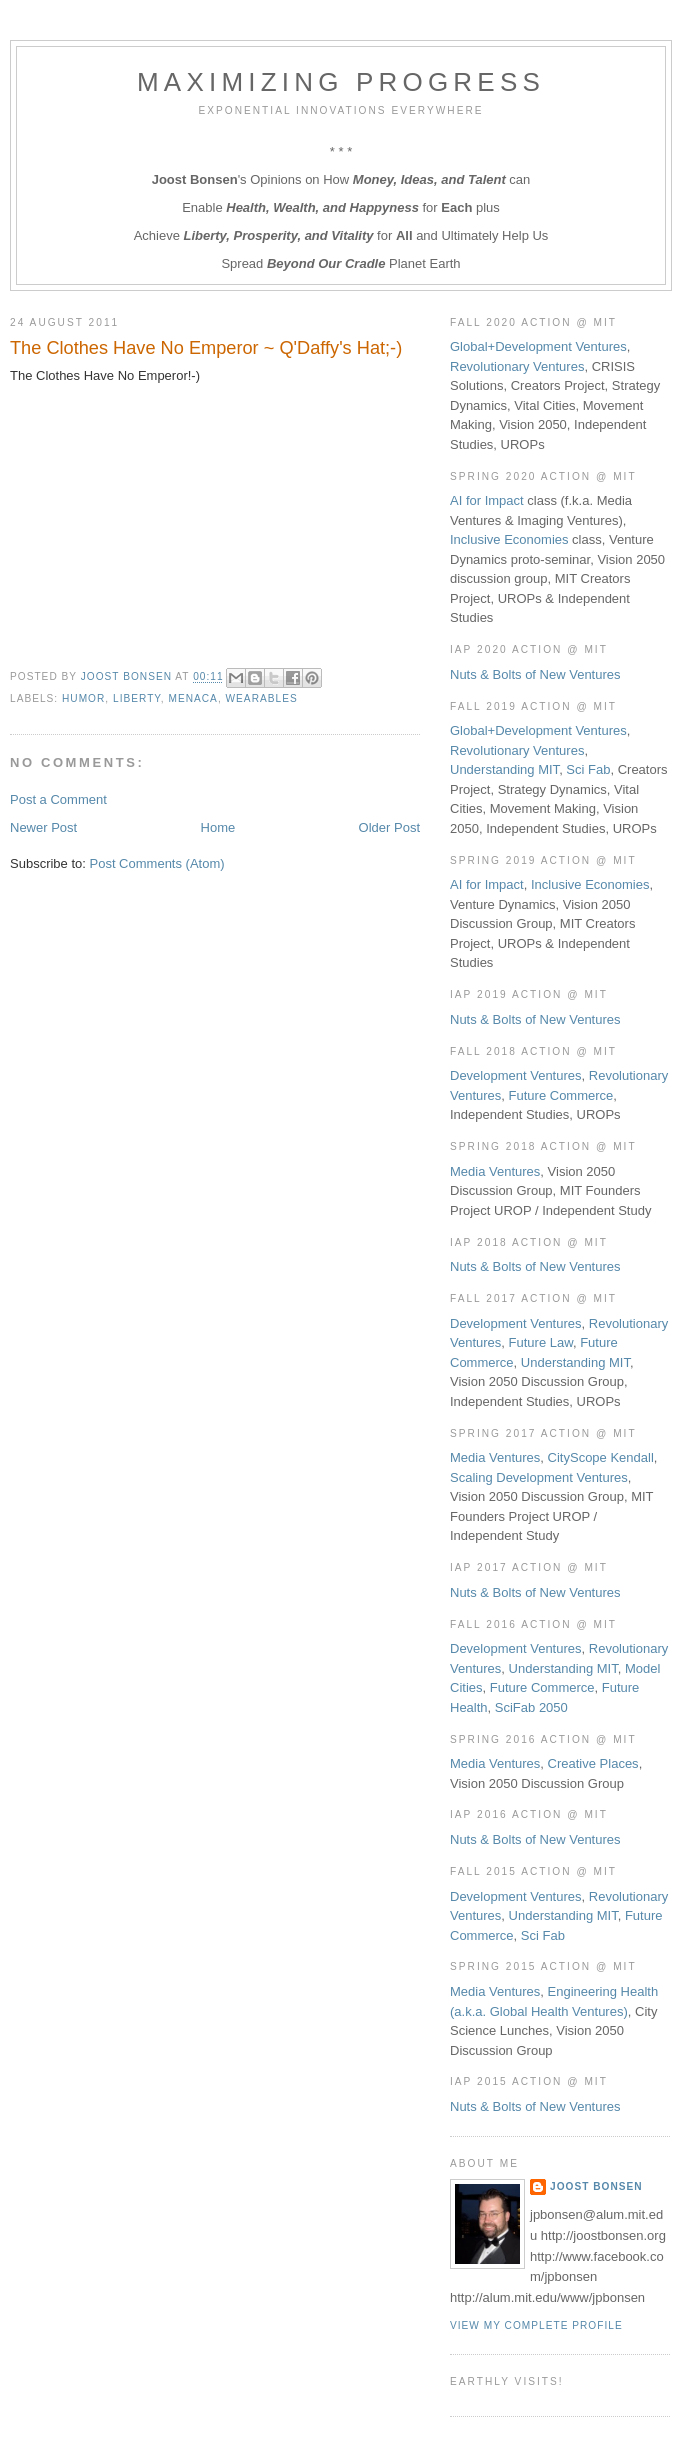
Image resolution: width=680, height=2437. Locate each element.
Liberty (137, 698)
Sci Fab (588, 769)
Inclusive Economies (509, 539)
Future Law (541, 1342)
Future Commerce (561, 1095)
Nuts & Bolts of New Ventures (535, 674)
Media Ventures (495, 1171)
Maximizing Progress (341, 82)
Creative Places (593, 1763)
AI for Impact (487, 500)
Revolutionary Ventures (517, 366)
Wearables (262, 698)
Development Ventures (516, 1075)
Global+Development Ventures (538, 346)
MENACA (192, 698)
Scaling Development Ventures (539, 1477)
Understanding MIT (504, 769)
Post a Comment (58, 799)
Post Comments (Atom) (157, 863)
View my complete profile (536, 2325)
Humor (83, 698)
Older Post (389, 827)
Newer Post (43, 827)
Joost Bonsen (596, 2186)
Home (218, 827)
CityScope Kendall (601, 1457)
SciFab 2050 (531, 1707)
